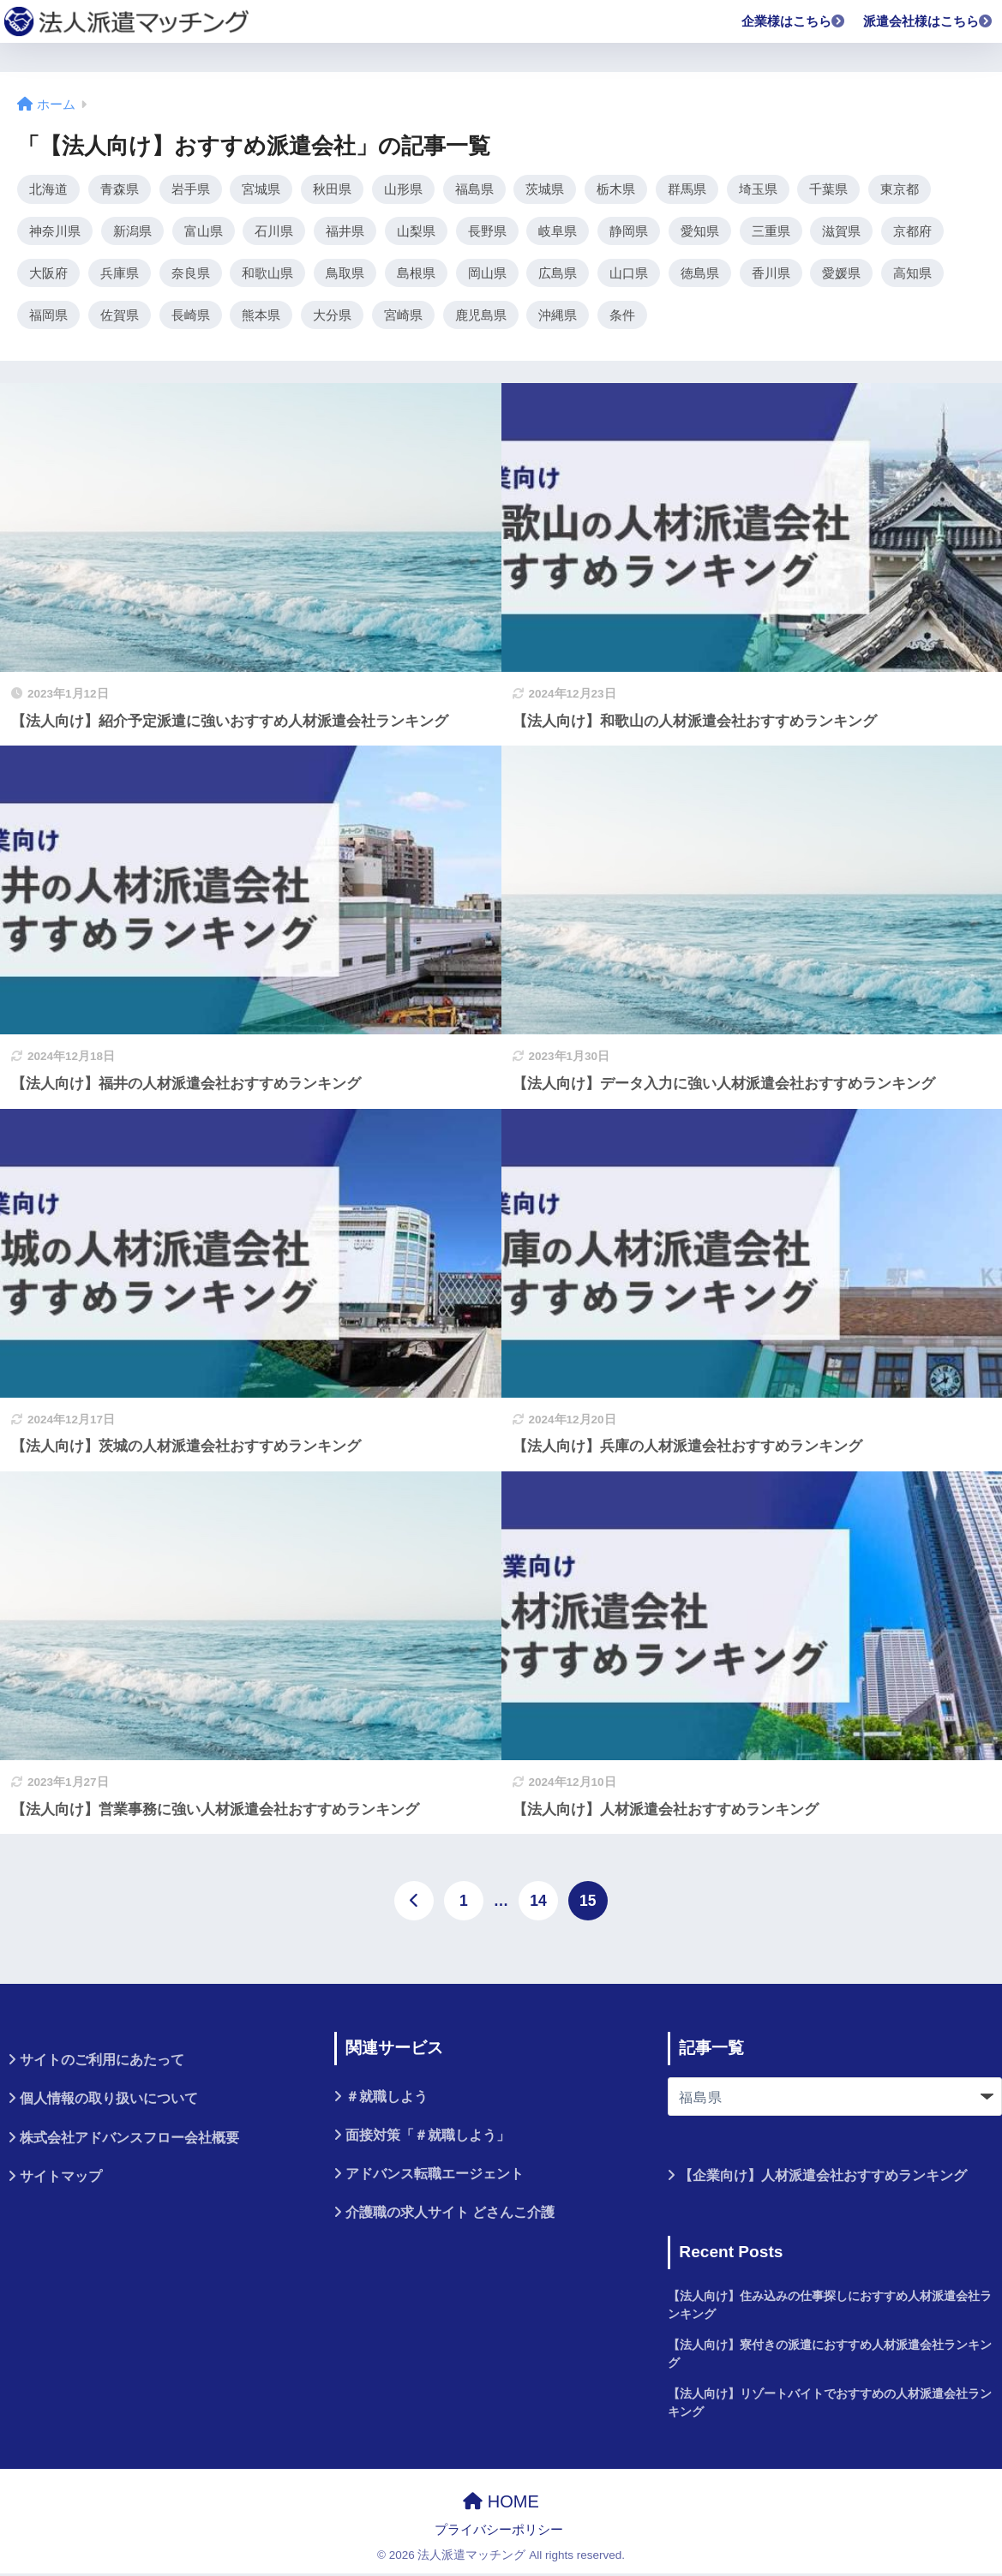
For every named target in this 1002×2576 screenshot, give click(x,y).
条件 (622, 316)
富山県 (203, 232)
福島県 (474, 189)
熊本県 (261, 316)
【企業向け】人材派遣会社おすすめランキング (823, 2178)
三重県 (771, 232)
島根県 (416, 274)
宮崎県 (403, 316)
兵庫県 (119, 274)
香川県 (771, 274)
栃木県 (616, 189)
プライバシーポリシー (499, 2532)
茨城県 (544, 189)
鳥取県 (345, 274)
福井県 (345, 232)
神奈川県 (55, 232)
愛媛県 (841, 274)
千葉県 (828, 189)
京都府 (912, 232)
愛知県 (700, 232)
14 (538, 1903)
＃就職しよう (386, 2098)
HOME (501, 2503)
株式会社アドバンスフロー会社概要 (129, 2139)
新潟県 (132, 232)
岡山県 (487, 274)
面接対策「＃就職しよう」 (427, 2137)
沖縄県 (557, 316)
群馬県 (687, 189)
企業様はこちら (793, 21)
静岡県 (628, 232)
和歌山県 (267, 274)
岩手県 (190, 189)
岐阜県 (557, 232)
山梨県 (416, 232)
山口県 (628, 274)
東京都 (899, 189)
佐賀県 (119, 316)
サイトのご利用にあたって (102, 2062)
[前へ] (414, 1903)
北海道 (48, 189)
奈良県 (190, 274)
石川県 (274, 232)
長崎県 (190, 316)
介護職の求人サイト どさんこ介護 (450, 2215)
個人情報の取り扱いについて (109, 2101)
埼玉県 (758, 189)
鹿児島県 (481, 316)
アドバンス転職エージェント (434, 2176)
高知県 (912, 274)
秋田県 (332, 189)
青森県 (119, 189)
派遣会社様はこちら (928, 21)
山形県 (403, 189)
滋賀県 (841, 232)
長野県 (487, 232)
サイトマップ (61, 2178)
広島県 (557, 274)
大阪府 (48, 274)
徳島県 (700, 274)
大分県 (332, 316)
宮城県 (261, 189)
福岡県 (48, 316)
